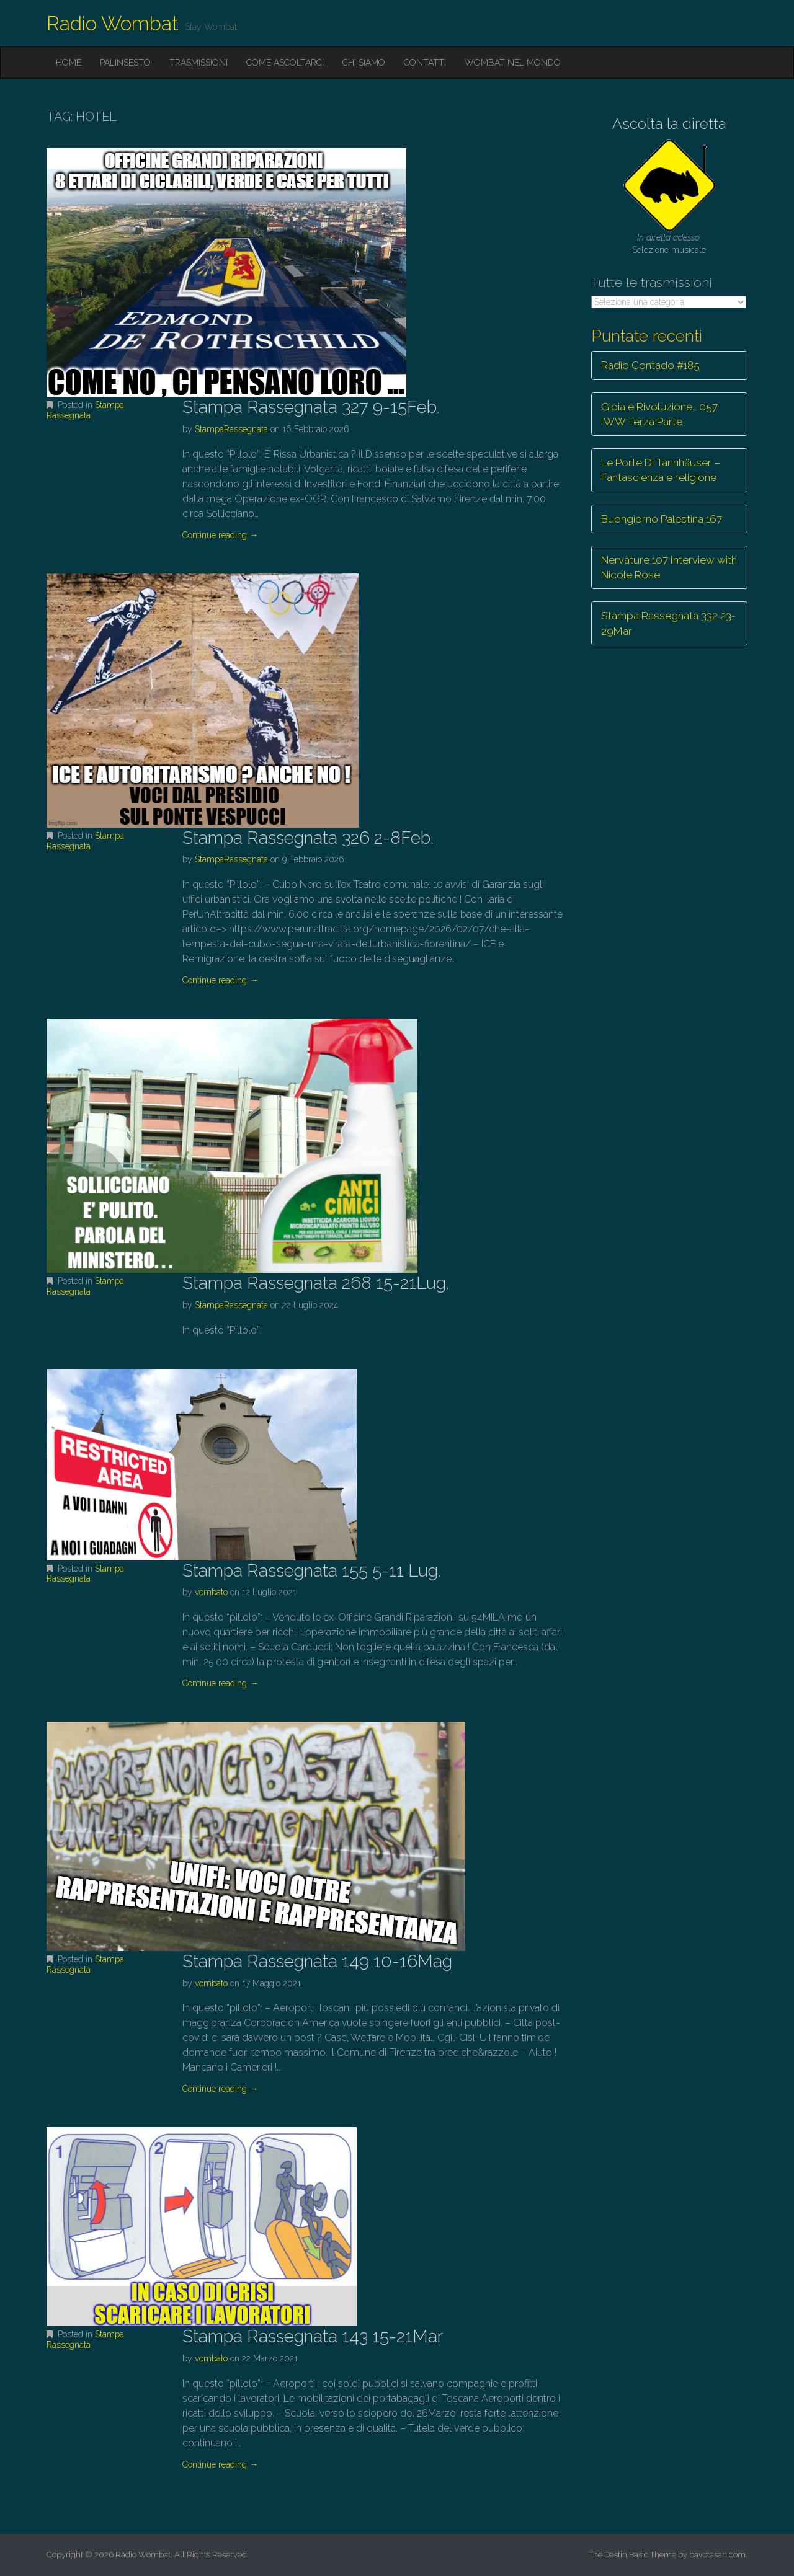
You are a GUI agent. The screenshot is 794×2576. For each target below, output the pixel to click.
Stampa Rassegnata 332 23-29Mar (668, 623)
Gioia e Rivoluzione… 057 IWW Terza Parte (659, 414)
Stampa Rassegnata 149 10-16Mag (317, 1961)
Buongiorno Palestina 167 (661, 519)
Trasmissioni (198, 63)
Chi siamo (363, 63)
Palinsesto (125, 63)
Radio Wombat (113, 23)
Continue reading (220, 535)
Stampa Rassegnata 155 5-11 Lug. (311, 1570)
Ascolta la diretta (669, 124)
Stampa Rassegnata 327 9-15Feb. (311, 407)
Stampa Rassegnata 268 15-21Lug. (315, 1283)
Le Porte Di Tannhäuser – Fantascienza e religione (660, 470)
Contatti (425, 63)
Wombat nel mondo (513, 63)
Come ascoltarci (285, 63)
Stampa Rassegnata (85, 410)
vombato (211, 1592)
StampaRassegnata (231, 429)
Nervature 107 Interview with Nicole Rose (669, 567)
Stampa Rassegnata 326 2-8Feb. (308, 838)
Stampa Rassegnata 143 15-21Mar (312, 2336)
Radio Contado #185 (650, 365)
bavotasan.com (717, 2554)
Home (68, 63)
